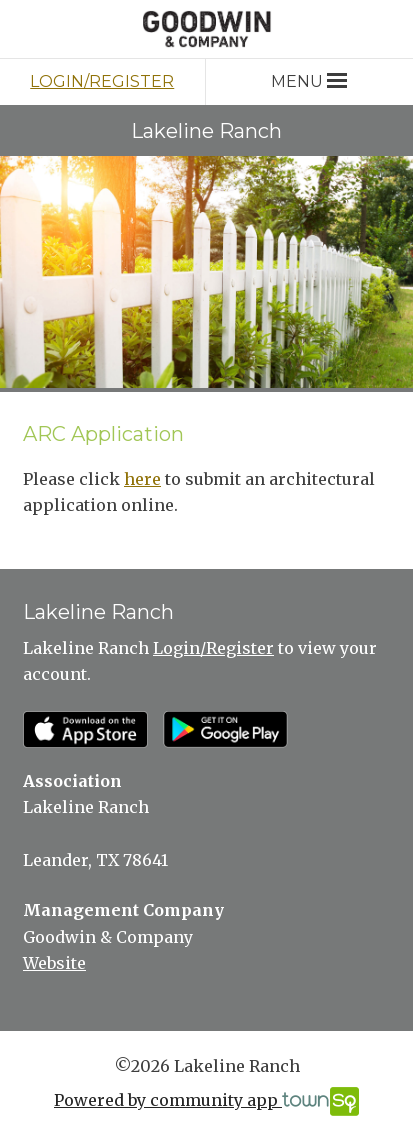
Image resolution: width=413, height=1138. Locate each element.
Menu (308, 81)
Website (54, 963)
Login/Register (102, 81)
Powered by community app (206, 1101)
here (142, 479)
